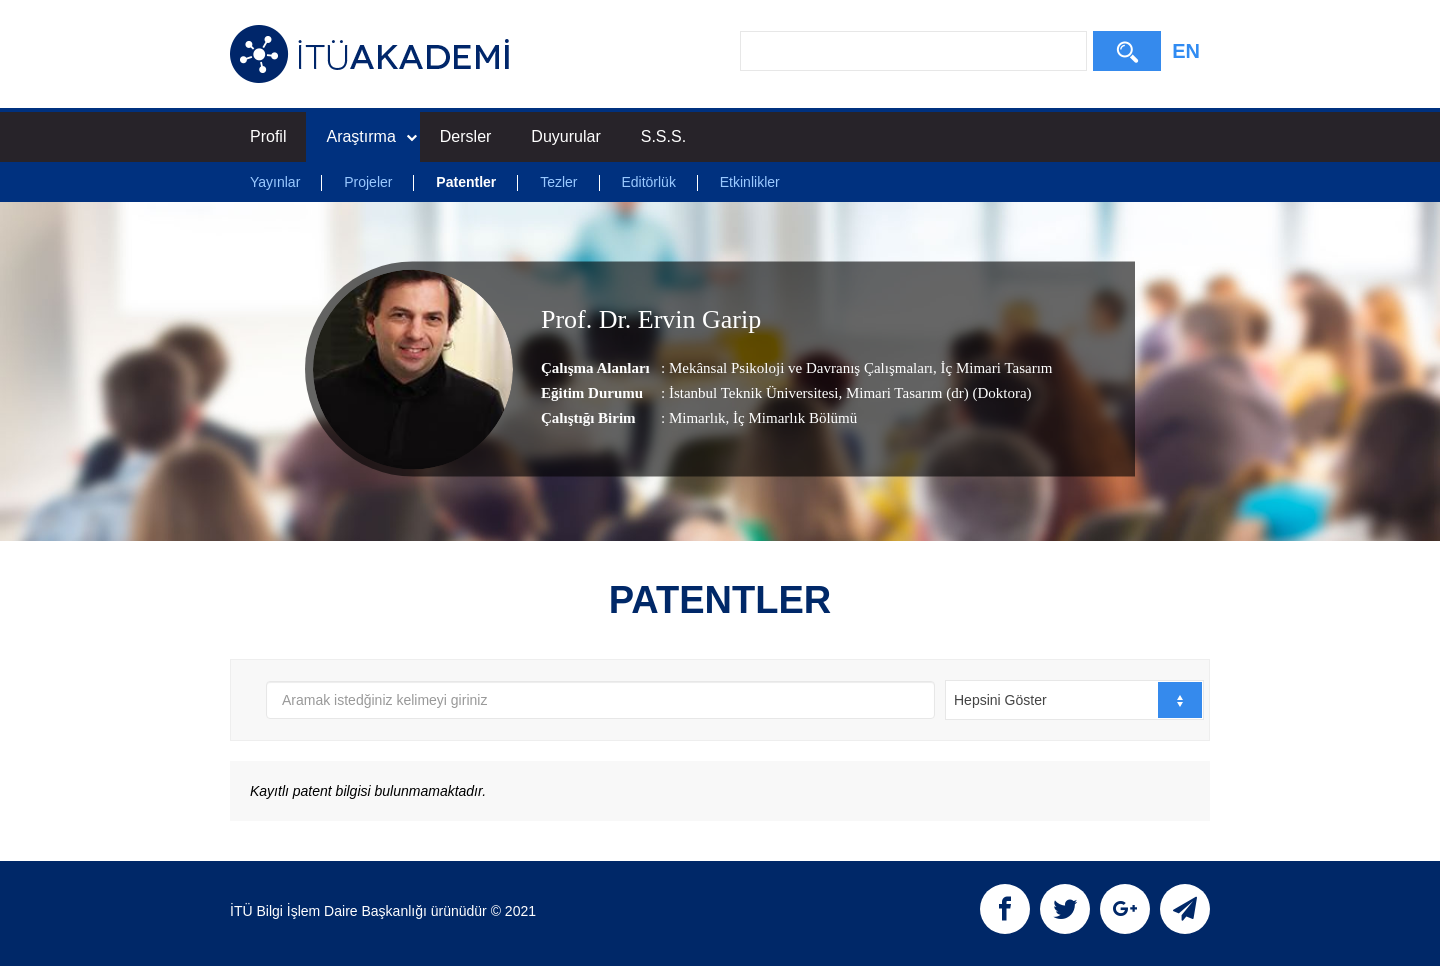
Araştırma (371, 136)
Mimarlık (697, 418)
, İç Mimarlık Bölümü (792, 418)
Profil (268, 136)
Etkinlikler (750, 182)
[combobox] (1074, 700)
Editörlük (648, 182)
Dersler (466, 136)
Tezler (558, 182)
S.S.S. (663, 136)
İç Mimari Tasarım (995, 368)
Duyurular (565, 136)
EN (1186, 51)
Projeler (368, 182)
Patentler (466, 182)
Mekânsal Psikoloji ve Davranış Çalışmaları (801, 368)
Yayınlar (275, 182)
